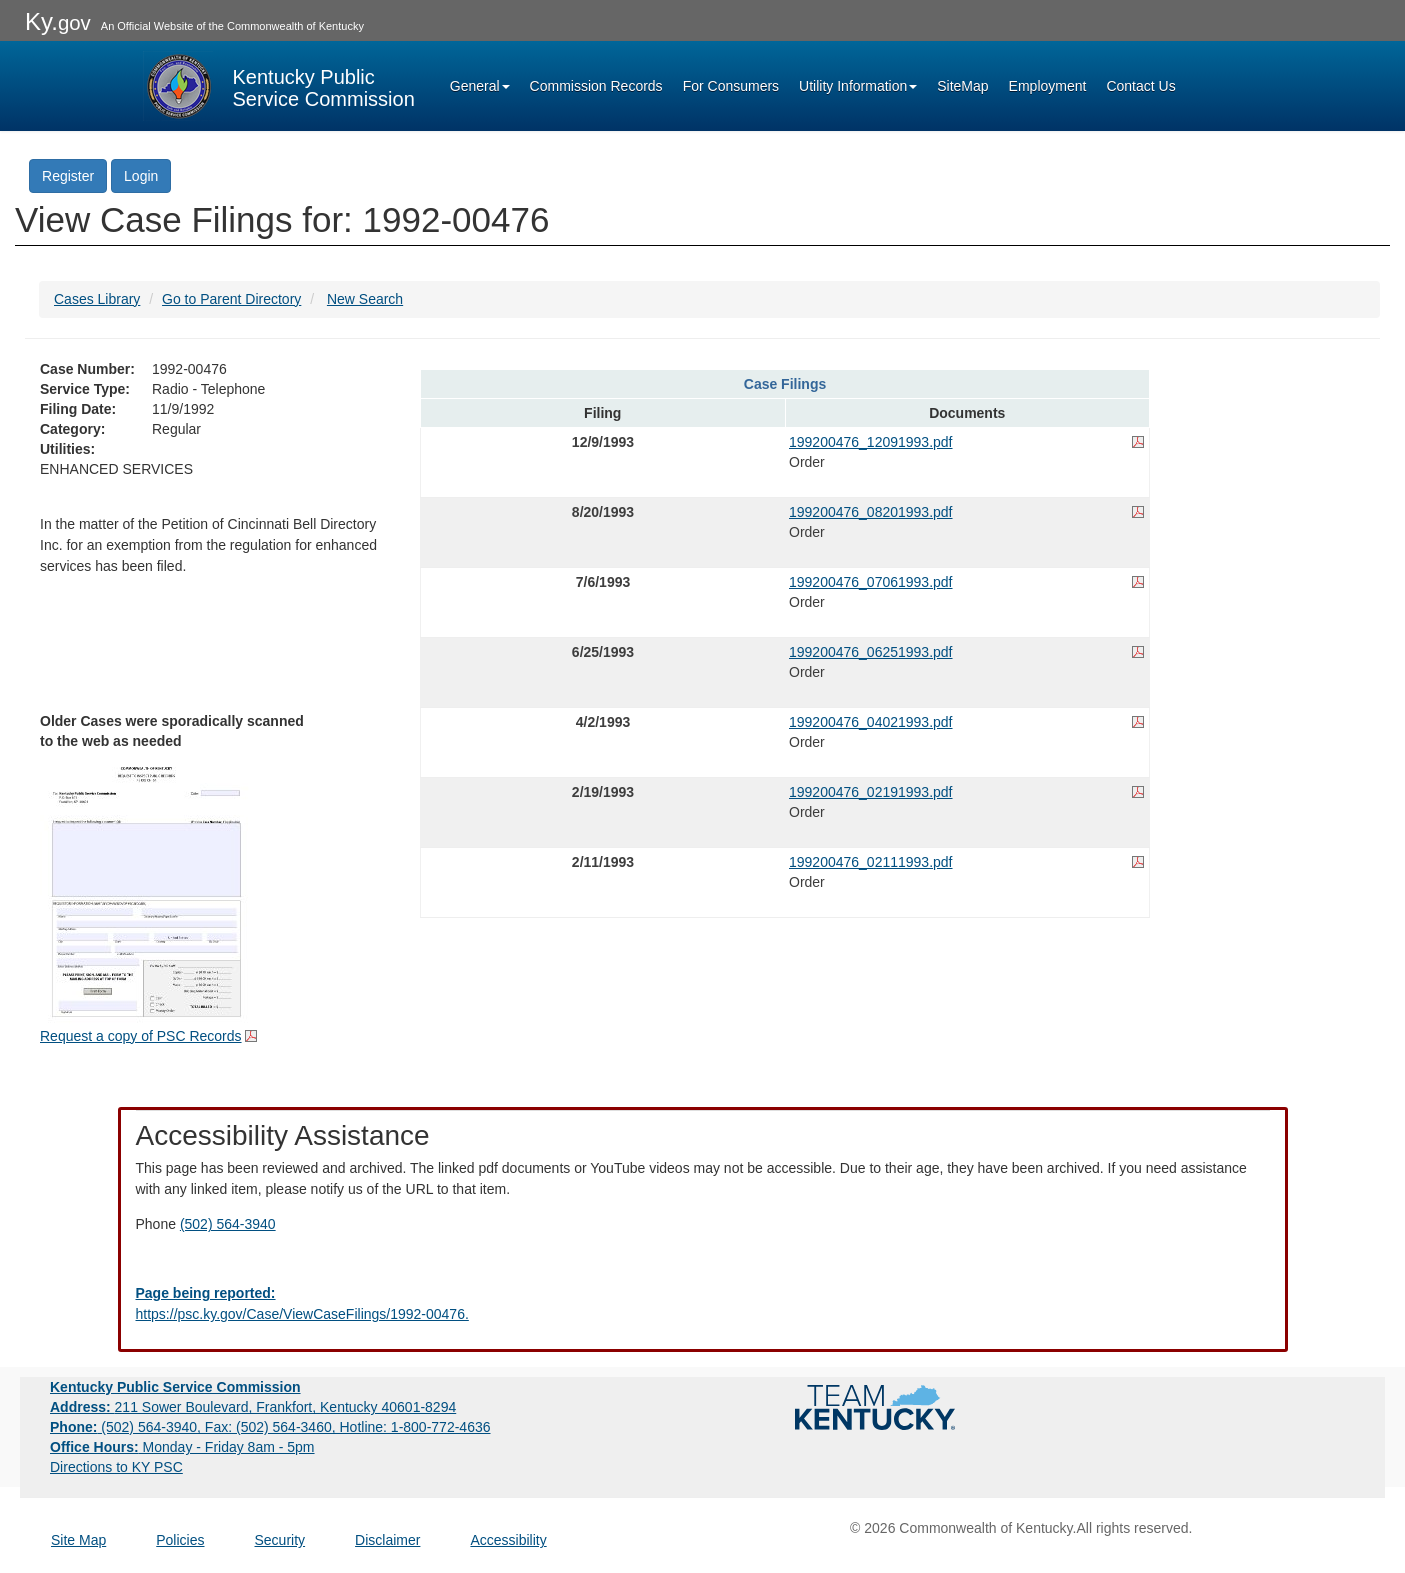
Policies (180, 1540)
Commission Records (596, 86)
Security (280, 1540)
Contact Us (1140, 86)
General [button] (480, 86)
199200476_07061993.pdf (871, 582)
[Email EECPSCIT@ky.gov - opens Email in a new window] (703, 1304)
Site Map (78, 1540)
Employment (1048, 86)
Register (68, 176)
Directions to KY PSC (116, 1467)
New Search (365, 299)
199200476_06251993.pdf (871, 652)
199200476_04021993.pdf (871, 722)
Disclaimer (387, 1540)
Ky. (58, 21)
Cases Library (97, 299)
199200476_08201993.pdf (871, 512)
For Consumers (731, 86)
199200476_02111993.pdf (871, 862)
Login (141, 176)
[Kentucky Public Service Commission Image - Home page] (279, 86)
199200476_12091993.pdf (871, 442)
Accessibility (508, 1540)
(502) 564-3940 (228, 1224)
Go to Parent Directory (231, 299)
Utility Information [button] (858, 86)
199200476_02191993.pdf (871, 792)
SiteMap (962, 86)
